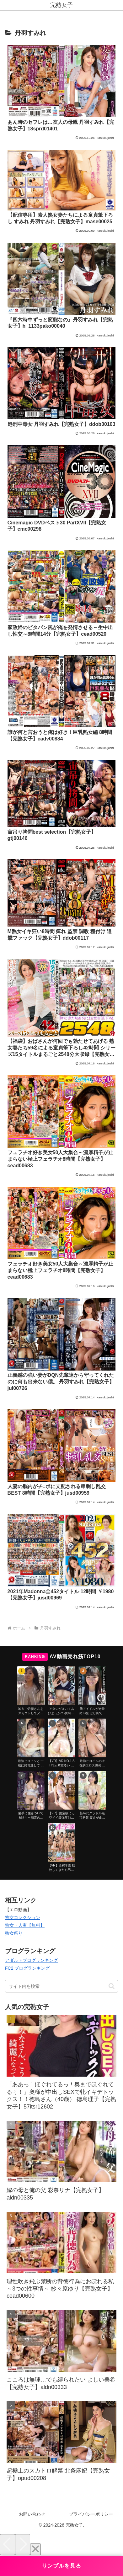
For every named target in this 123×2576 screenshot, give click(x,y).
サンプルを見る (61, 2566)
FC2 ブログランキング (27, 1968)
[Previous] (7, 2544)
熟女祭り (14, 1933)
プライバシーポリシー (91, 2514)
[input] (61, 1986)
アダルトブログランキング (31, 1960)
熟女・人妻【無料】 (25, 1925)
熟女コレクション (22, 1917)
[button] (111, 1986)
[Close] (35, 2549)
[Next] (22, 2544)
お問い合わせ (32, 2514)
